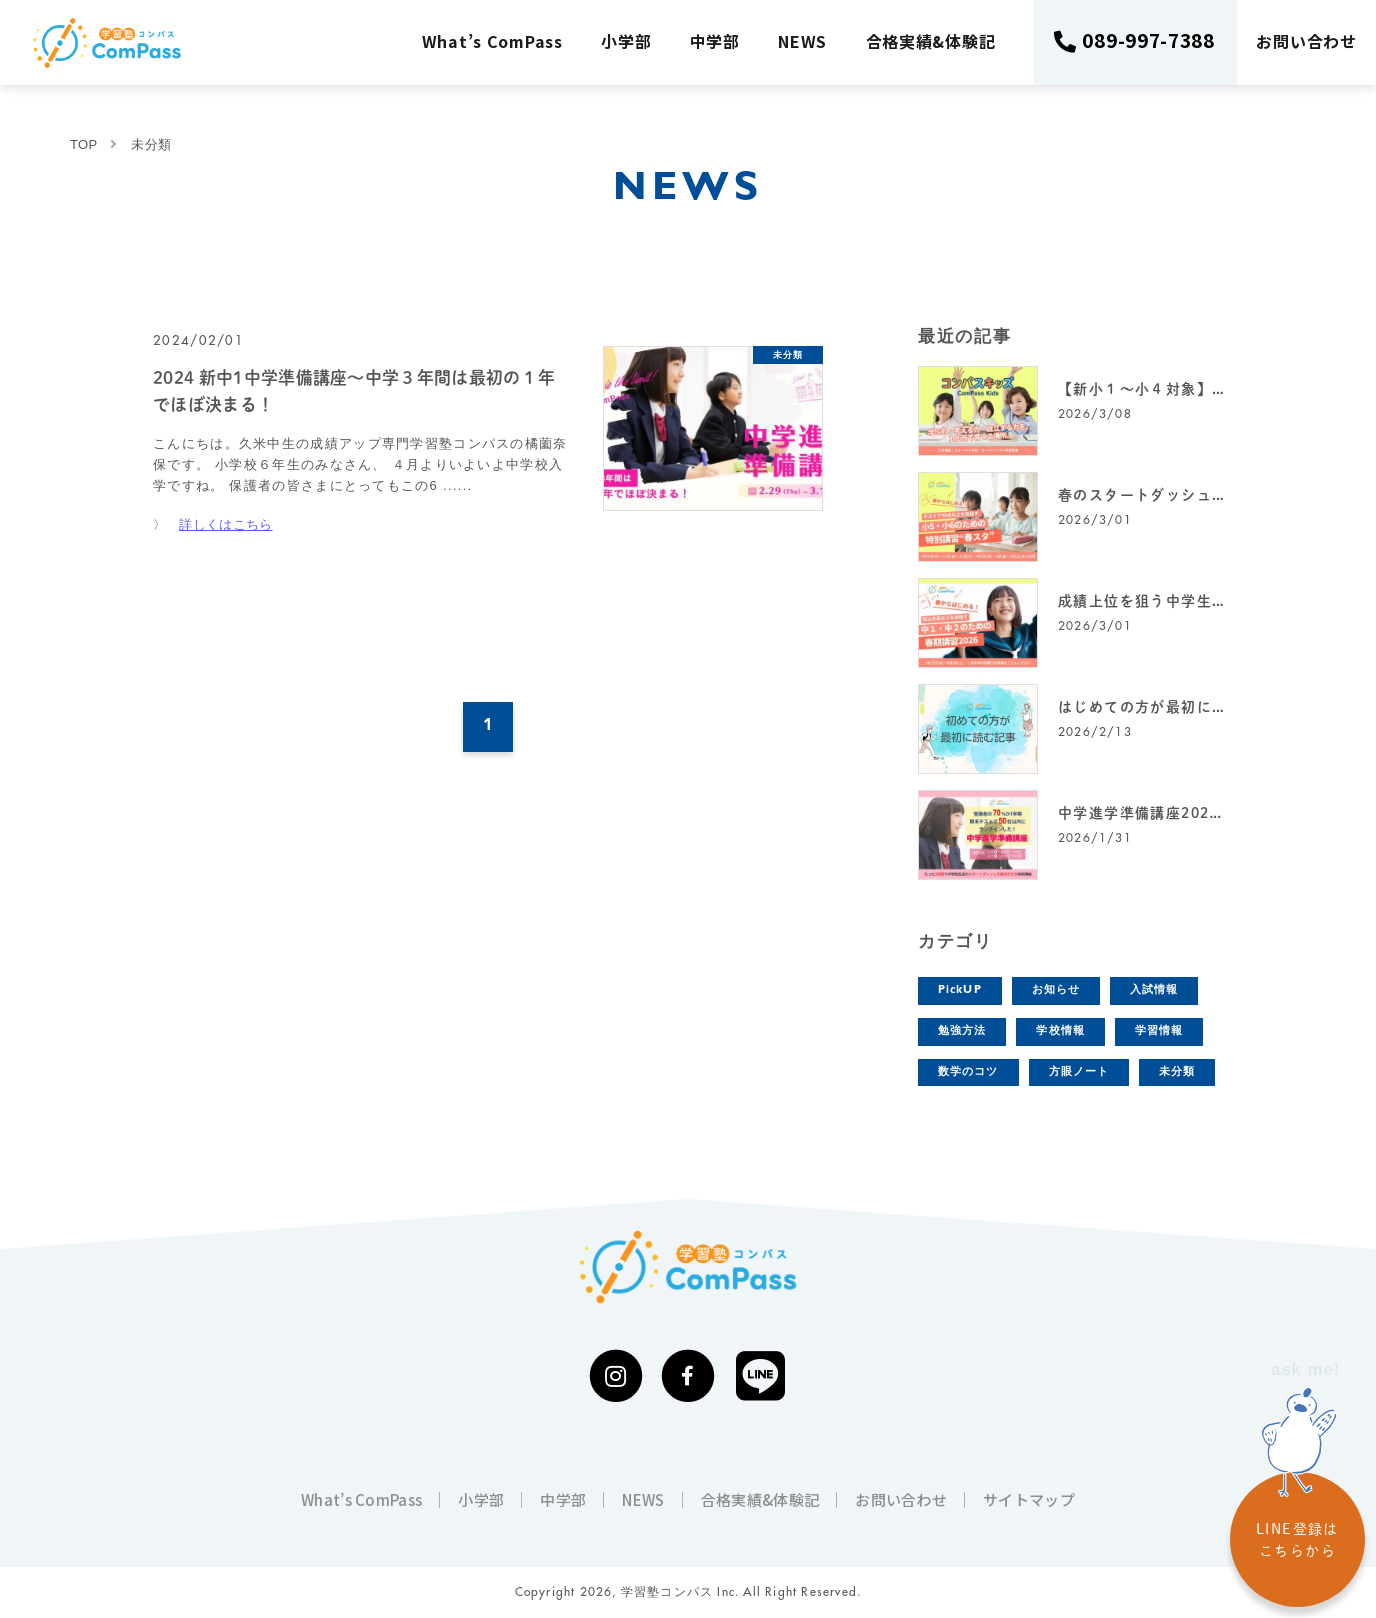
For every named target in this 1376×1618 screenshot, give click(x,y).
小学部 (627, 41)
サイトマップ (1029, 1499)
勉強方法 (962, 1031)
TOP (83, 144)
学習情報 (1159, 1031)
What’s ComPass (492, 41)
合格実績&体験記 (931, 41)
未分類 (1177, 1072)
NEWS (803, 41)
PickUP (960, 990)
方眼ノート (1079, 1072)
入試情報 (1154, 990)
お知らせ (1056, 990)
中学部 (715, 41)
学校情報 (1060, 1031)
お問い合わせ (1307, 41)
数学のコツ (968, 1072)
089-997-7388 (1149, 39)
